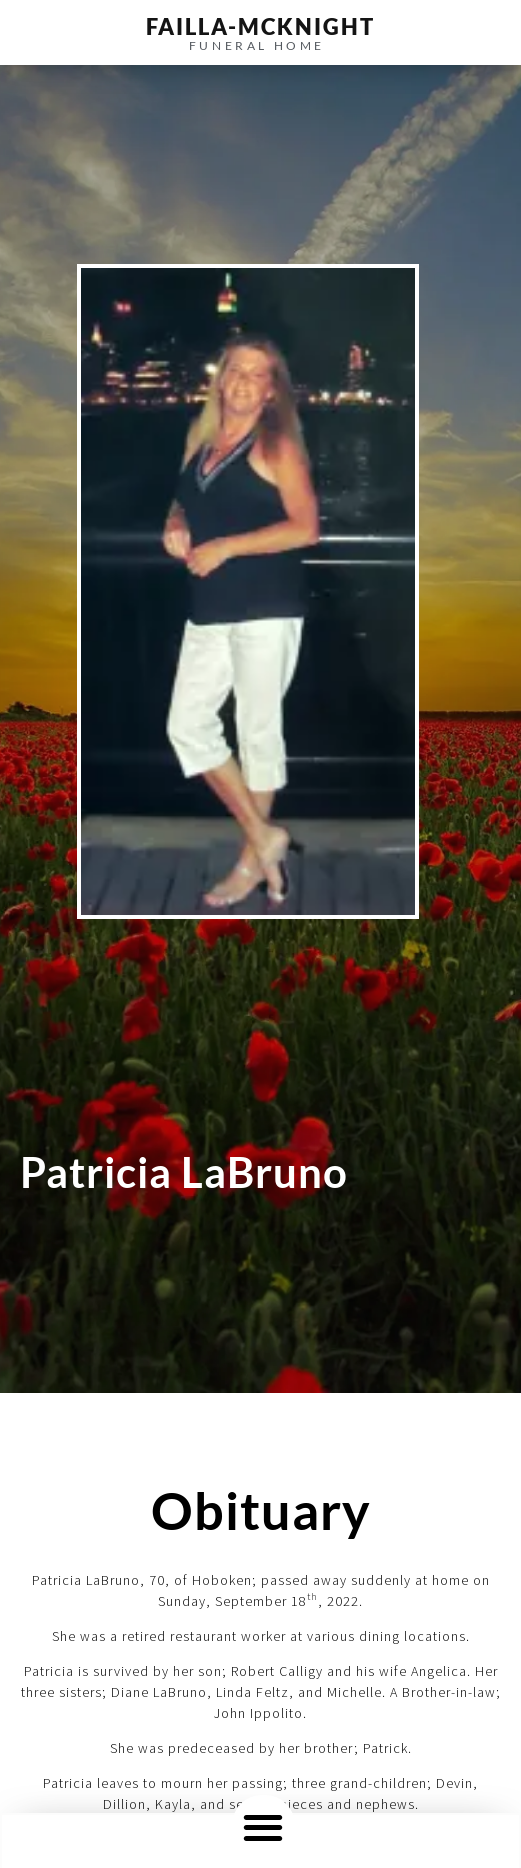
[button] (263, 1826)
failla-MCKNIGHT (260, 26)
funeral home (257, 45)
